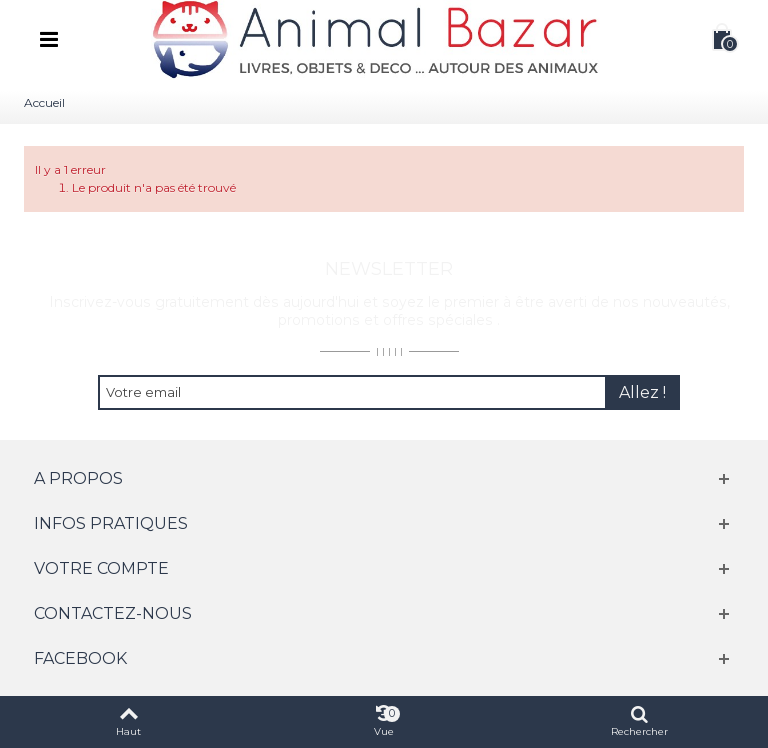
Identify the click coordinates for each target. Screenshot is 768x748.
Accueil (44, 102)
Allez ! (642, 392)
